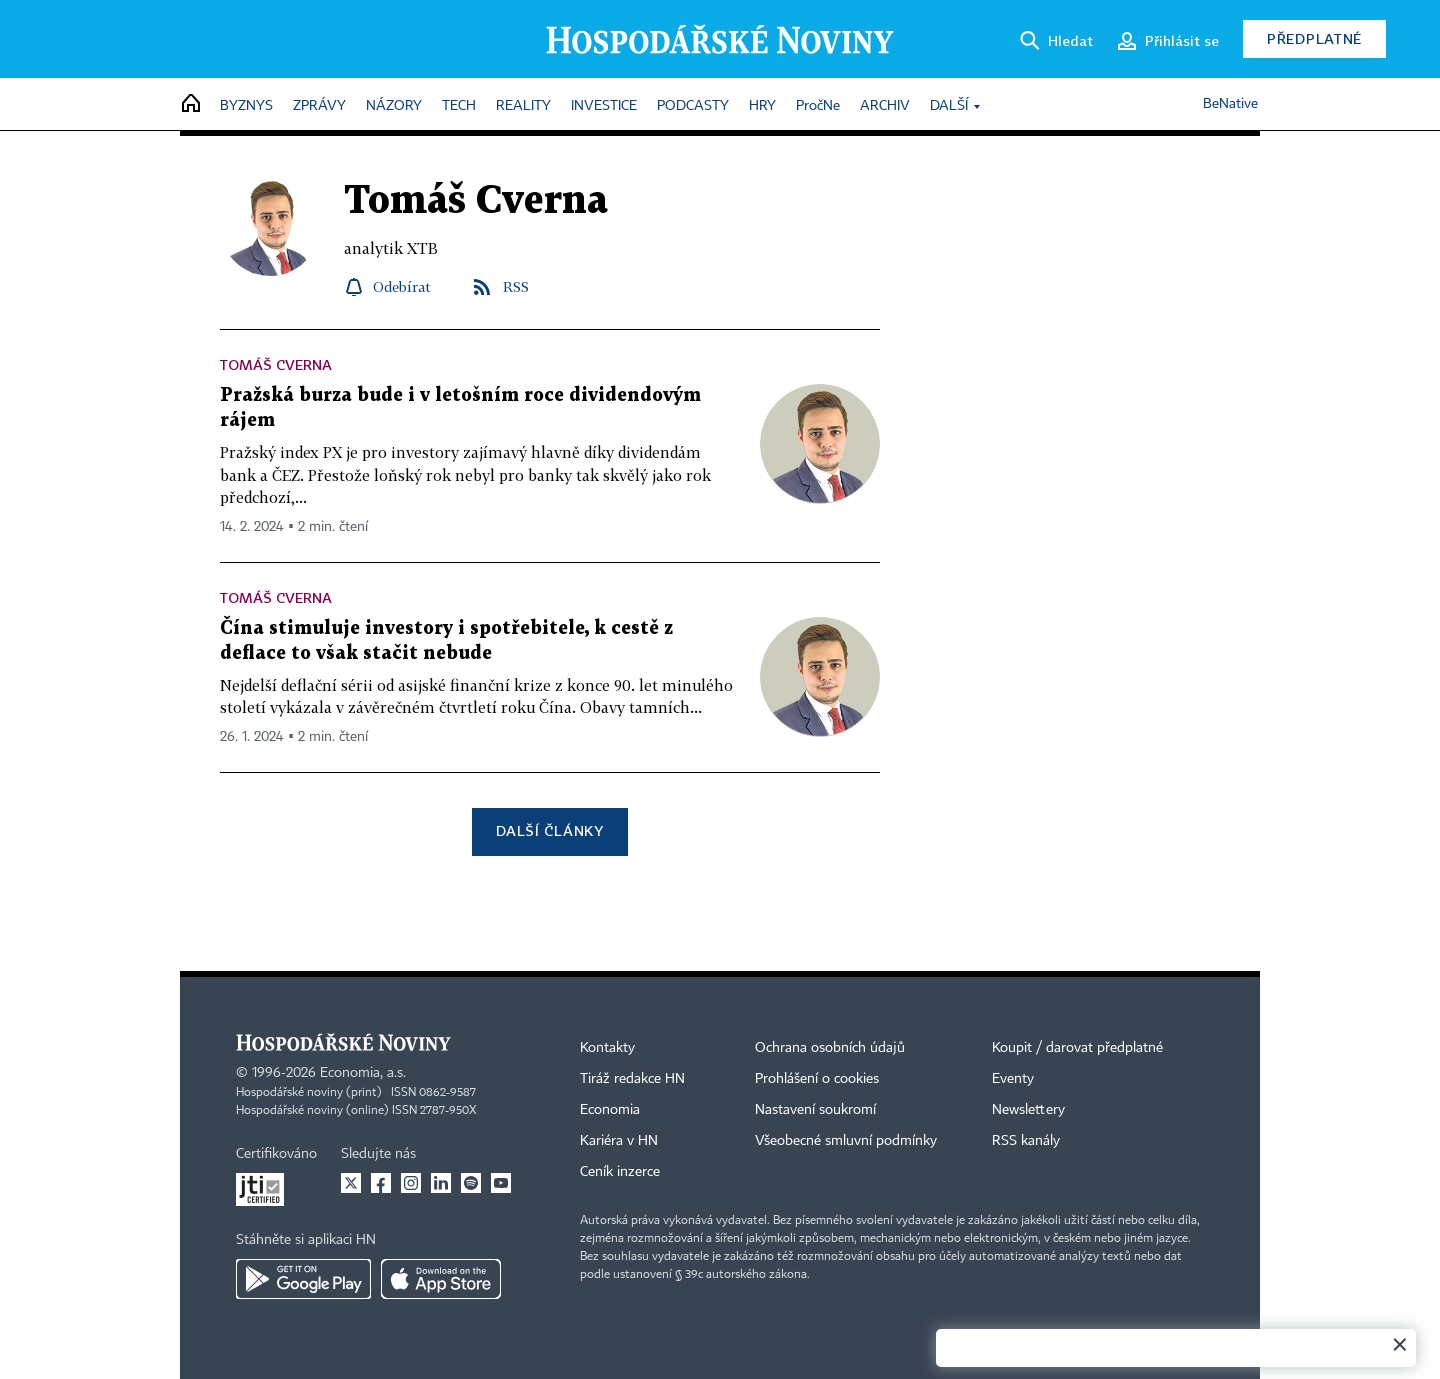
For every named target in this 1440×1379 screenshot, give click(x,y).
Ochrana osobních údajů (830, 1048)
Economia (610, 1110)
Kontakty (607, 1048)
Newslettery (1028, 1110)
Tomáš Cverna (276, 364)
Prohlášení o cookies (817, 1079)
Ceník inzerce (620, 1172)
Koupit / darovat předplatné (1077, 1048)
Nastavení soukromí (815, 1110)
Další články (549, 830)
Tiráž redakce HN (632, 1079)
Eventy (1013, 1079)
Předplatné (1314, 38)
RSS (516, 286)
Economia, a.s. (363, 1073)
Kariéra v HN (619, 1141)
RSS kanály (1026, 1141)
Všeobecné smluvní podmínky (846, 1141)
